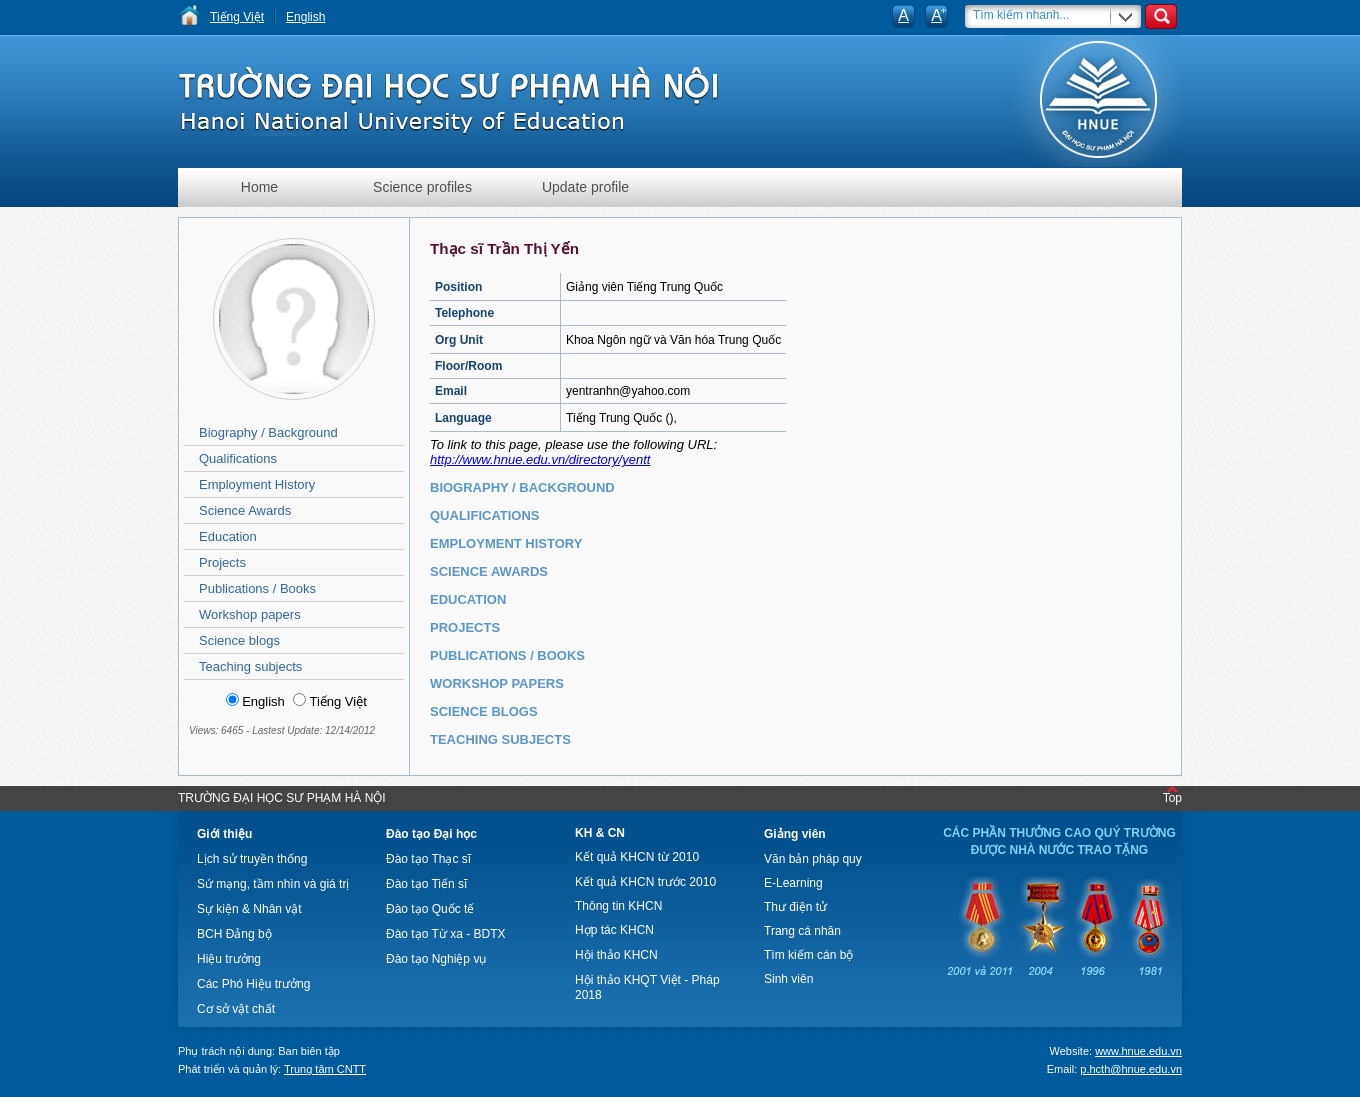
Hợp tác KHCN (614, 930)
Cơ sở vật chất (236, 1009)
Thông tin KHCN (618, 906)
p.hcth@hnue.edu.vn (1131, 1069)
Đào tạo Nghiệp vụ (436, 959)
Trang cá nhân (802, 931)
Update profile (585, 187)
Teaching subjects (250, 666)
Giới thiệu (224, 834)
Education (228, 536)
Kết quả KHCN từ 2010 (637, 857)
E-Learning (793, 883)
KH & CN (600, 833)
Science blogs (239, 640)
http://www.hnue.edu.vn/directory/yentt (540, 459)
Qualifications (238, 458)
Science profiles (422, 187)
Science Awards (245, 510)
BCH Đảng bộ (234, 934)
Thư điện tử (795, 907)
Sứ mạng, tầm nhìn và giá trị (273, 884)
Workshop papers (250, 614)
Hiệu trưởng (229, 959)
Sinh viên (788, 979)
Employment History (257, 484)
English (305, 17)
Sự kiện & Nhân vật (249, 909)
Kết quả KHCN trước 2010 (645, 882)
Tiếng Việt (237, 17)
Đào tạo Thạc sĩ (428, 859)
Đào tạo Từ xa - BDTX (445, 934)
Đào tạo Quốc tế (430, 909)
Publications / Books (257, 588)
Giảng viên (795, 834)
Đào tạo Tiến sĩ (426, 884)
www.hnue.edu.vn (1138, 1051)
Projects (222, 562)
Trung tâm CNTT (325, 1069)
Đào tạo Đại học (431, 834)
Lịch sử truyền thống (252, 859)
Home (259, 187)
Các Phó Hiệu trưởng (253, 984)
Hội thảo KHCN (616, 955)
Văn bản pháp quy (813, 859)
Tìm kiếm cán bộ (808, 955)
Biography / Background (268, 432)
